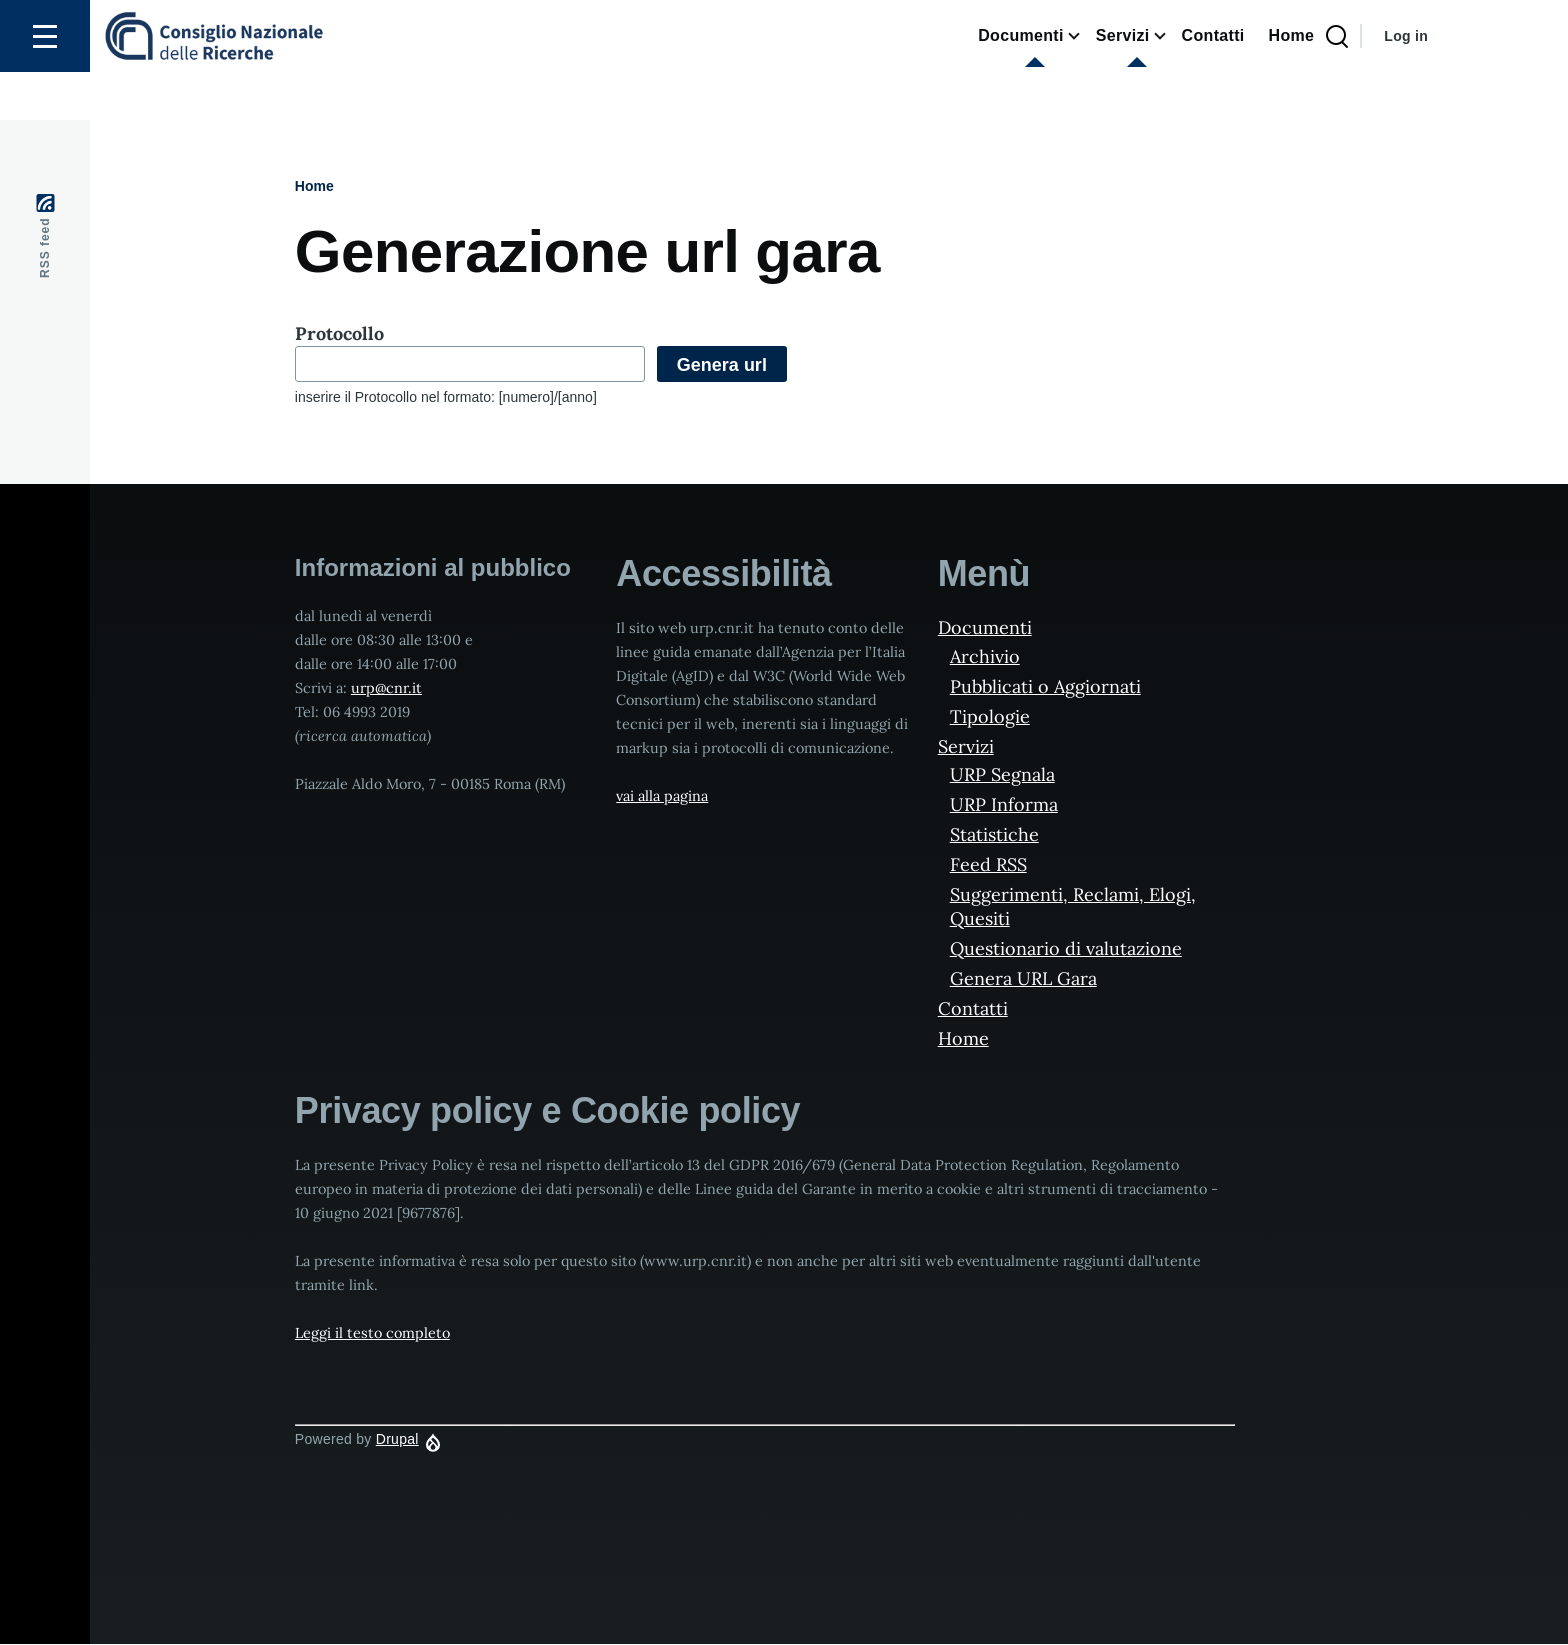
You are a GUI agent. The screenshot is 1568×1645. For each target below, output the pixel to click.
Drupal (397, 1440)
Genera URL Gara (1023, 979)
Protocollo (339, 334)
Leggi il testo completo (372, 1334)
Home (314, 187)
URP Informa (1004, 805)
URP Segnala (1002, 775)
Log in (1406, 84)
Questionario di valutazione (1066, 949)
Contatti (973, 1009)
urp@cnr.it (386, 689)
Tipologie (990, 717)
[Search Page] (1337, 84)
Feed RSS (988, 865)
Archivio (985, 657)
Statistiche (994, 835)
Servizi (966, 747)
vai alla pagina (662, 797)
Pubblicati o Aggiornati (1045, 687)
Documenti (985, 628)
